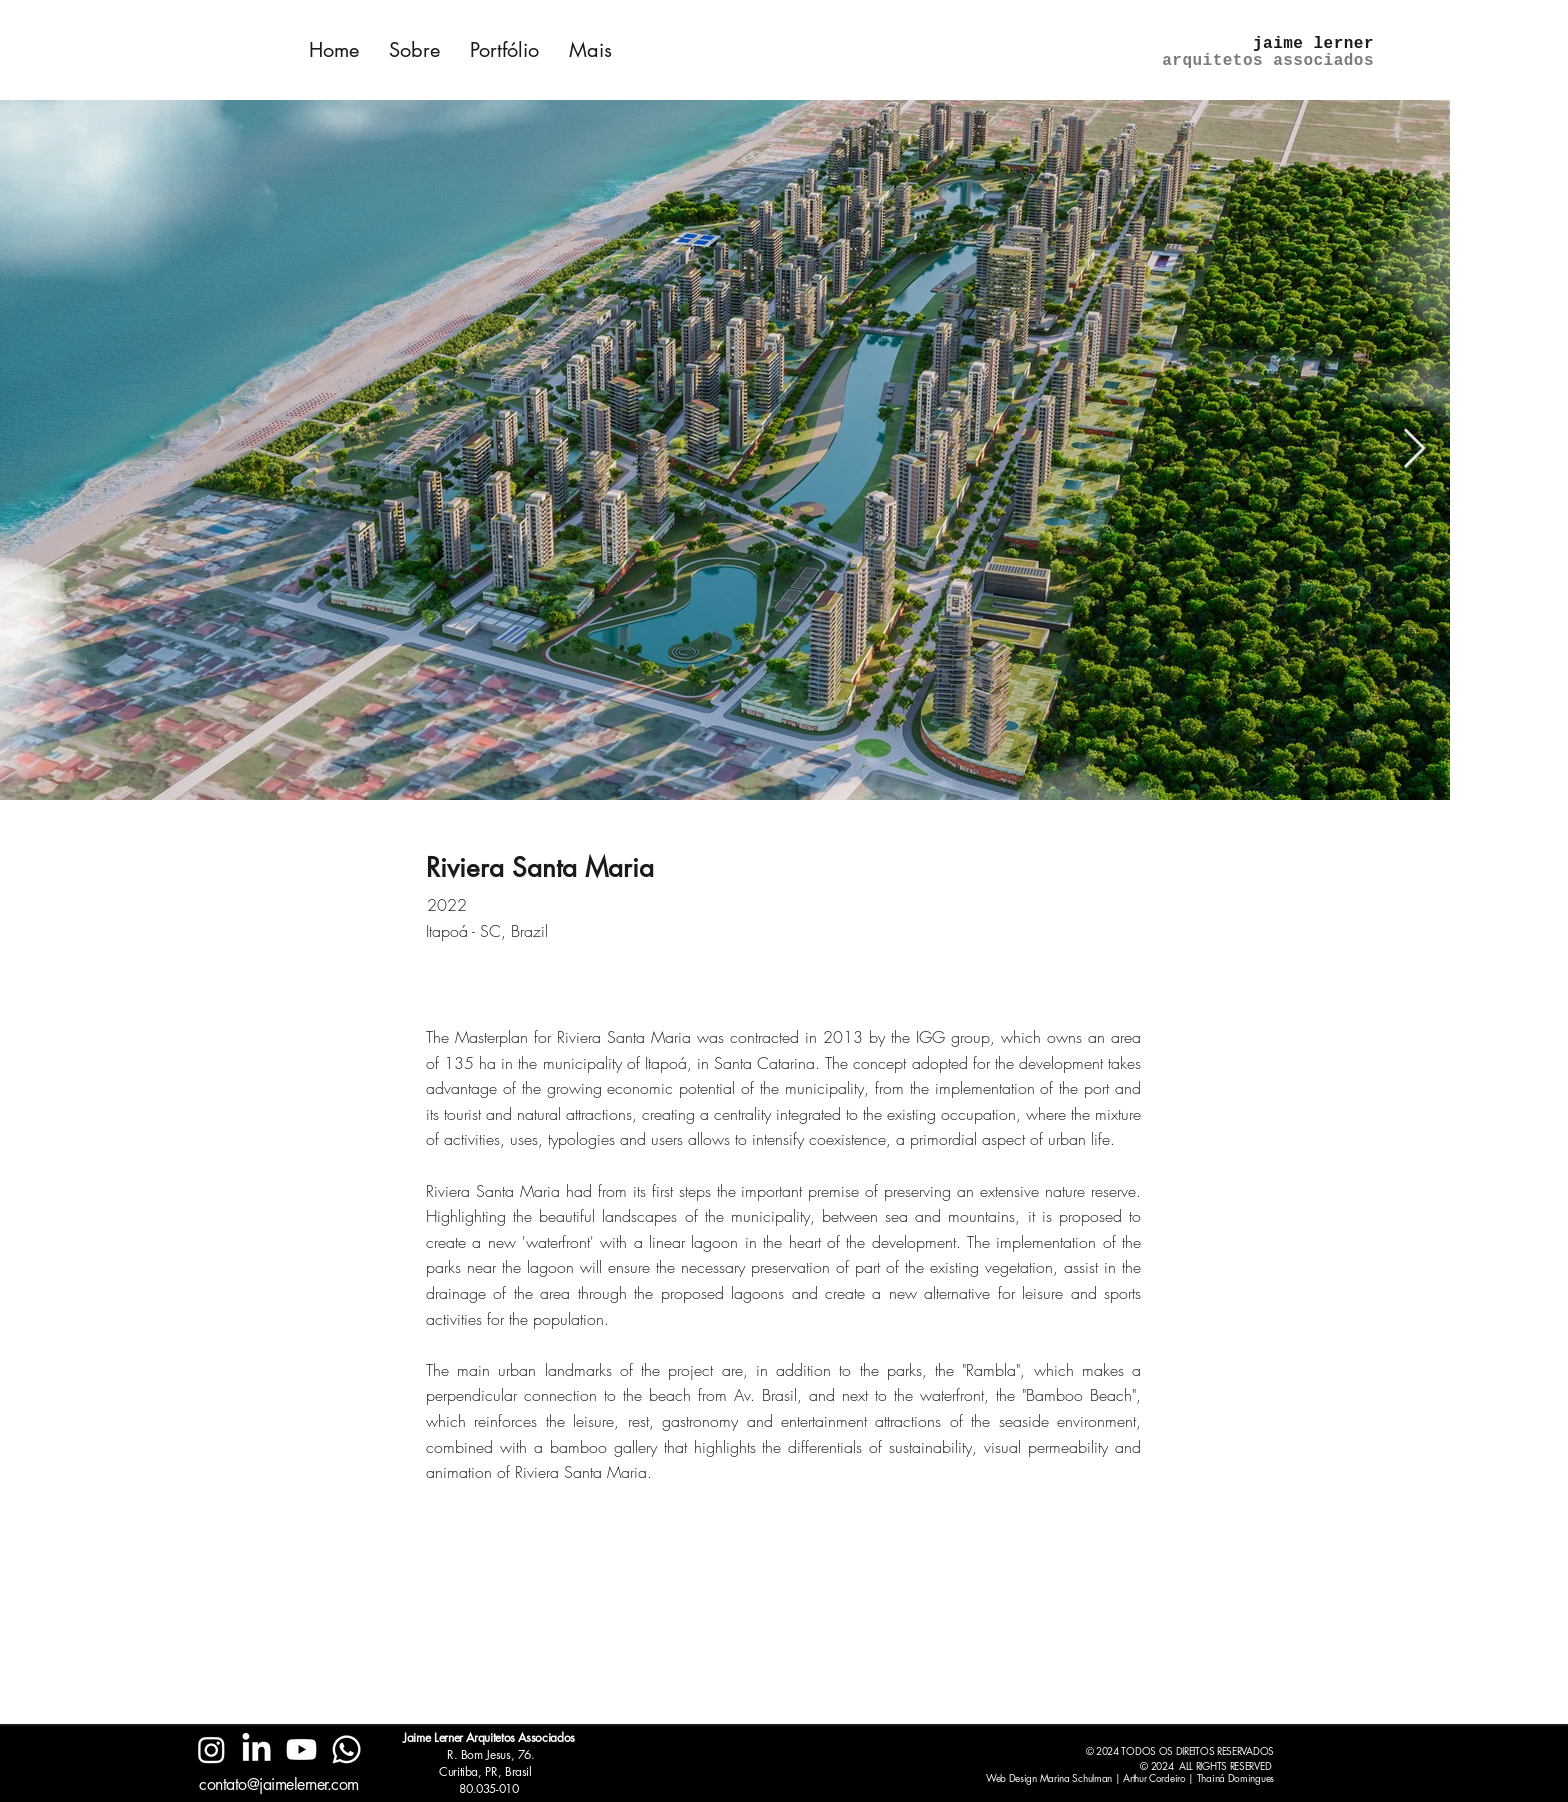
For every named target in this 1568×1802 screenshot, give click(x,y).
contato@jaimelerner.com (279, 1784)
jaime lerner (1313, 44)
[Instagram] (211, 1749)
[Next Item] (1414, 450)
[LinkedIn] (256, 1749)
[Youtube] (301, 1749)
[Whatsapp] (346, 1749)
